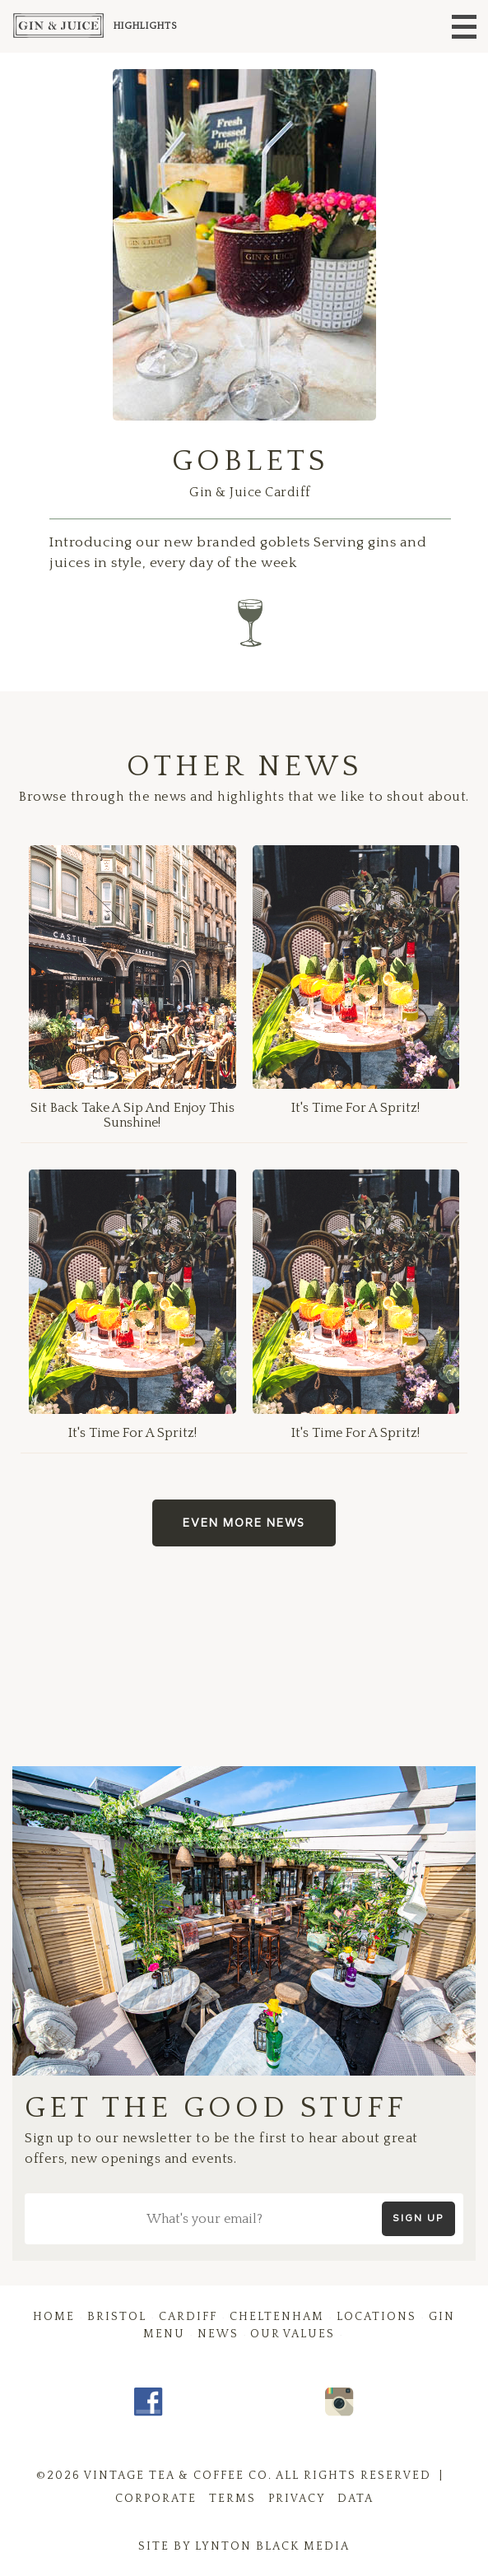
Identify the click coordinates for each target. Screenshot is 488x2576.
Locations (376, 2316)
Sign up (418, 2218)
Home (54, 2316)
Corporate (156, 2498)
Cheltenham (277, 2316)
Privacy (296, 2498)
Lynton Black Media (272, 2546)
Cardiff (188, 2316)
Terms (232, 2498)
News (218, 2334)
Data (355, 2498)
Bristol (116, 2316)
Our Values (292, 2334)
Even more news (244, 1523)
